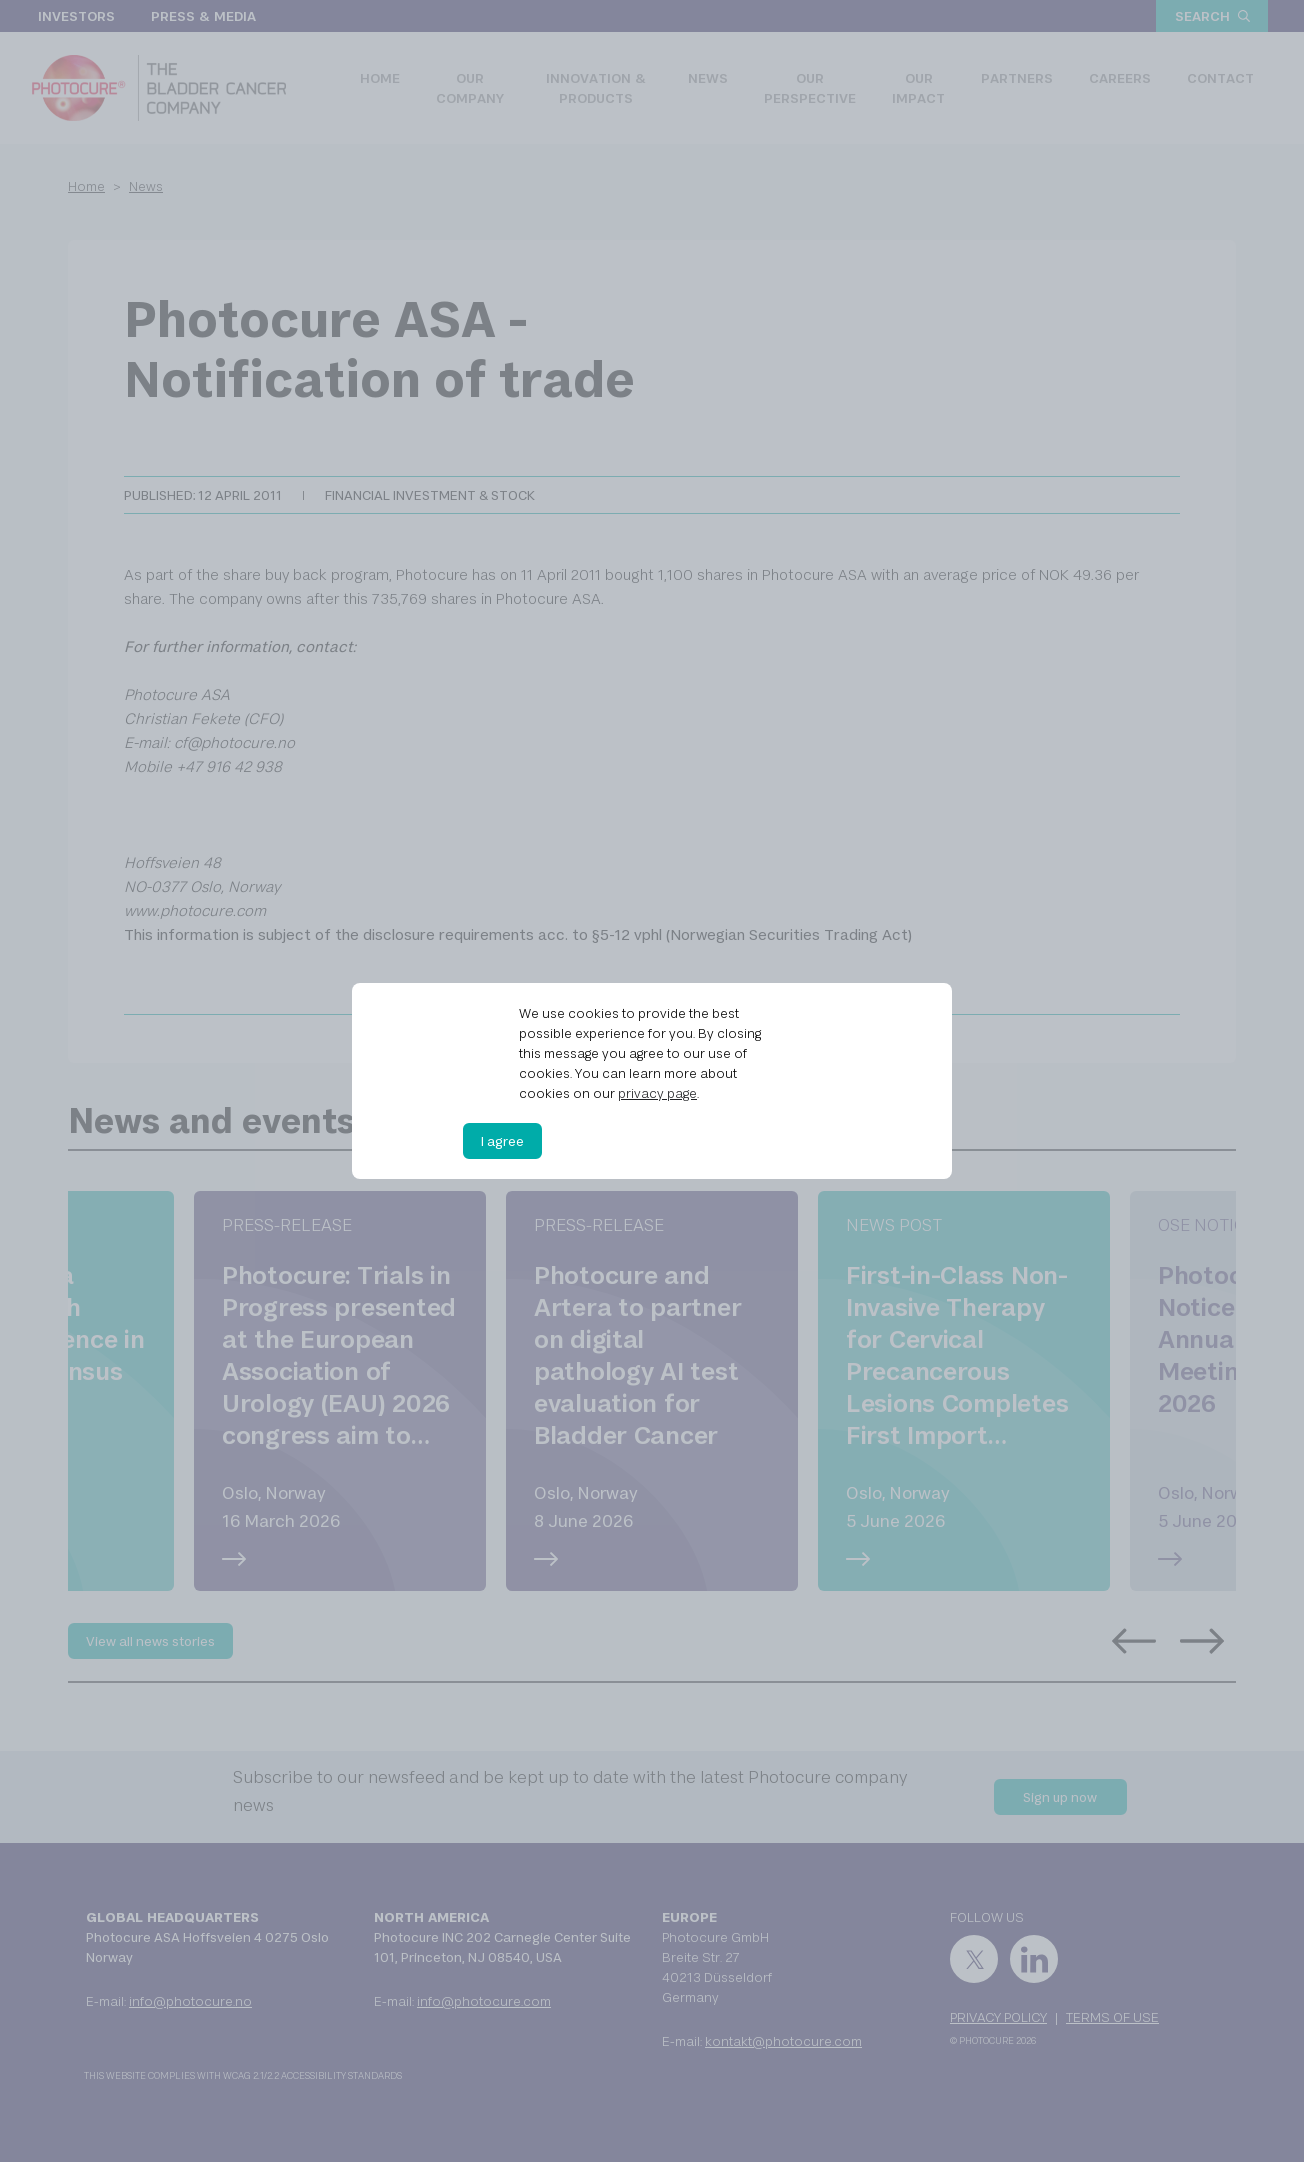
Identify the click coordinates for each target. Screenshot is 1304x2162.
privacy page (657, 1093)
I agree (502, 1141)
